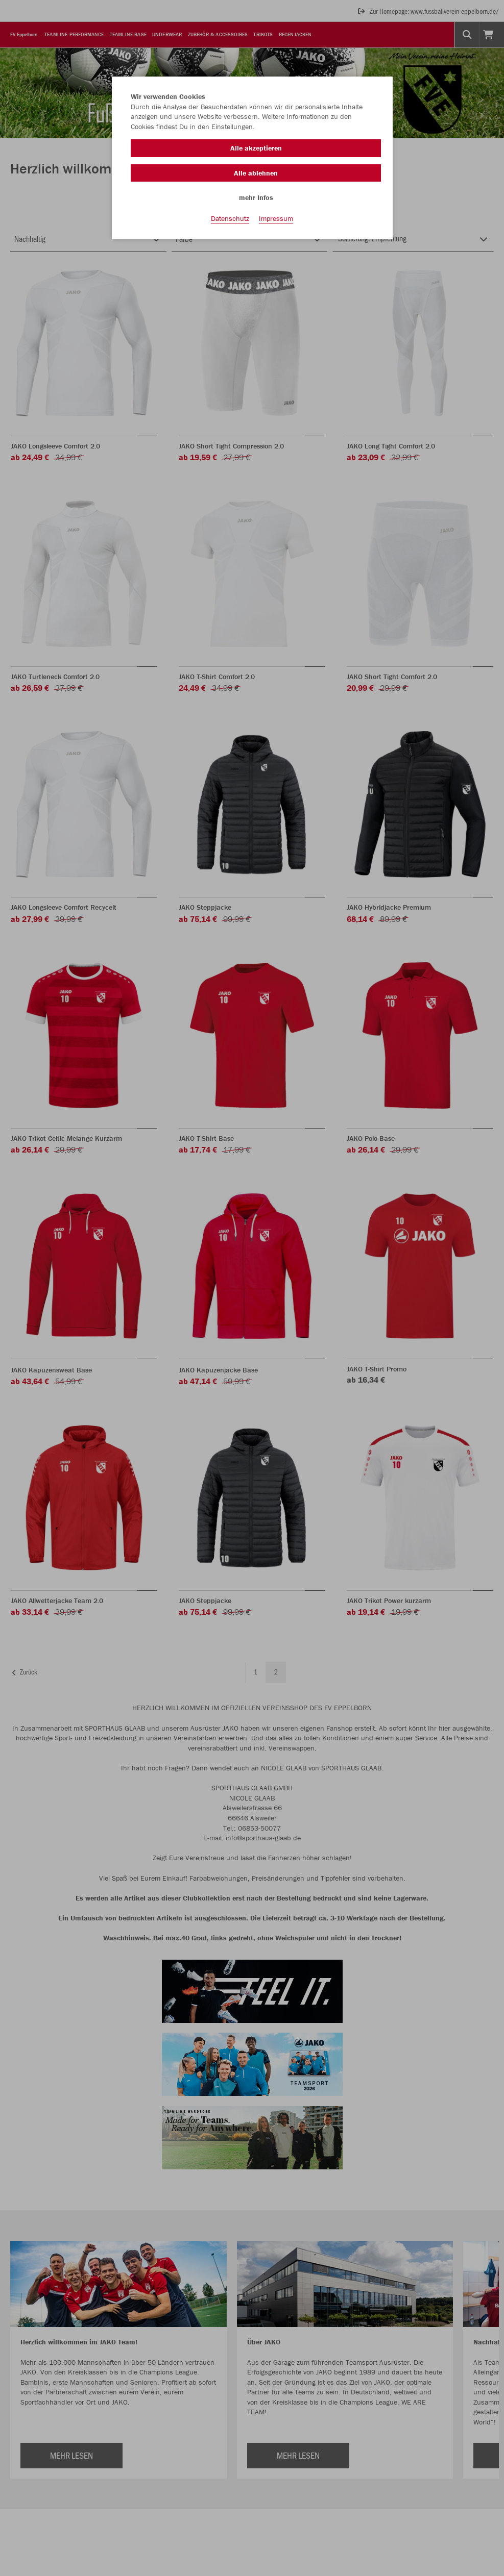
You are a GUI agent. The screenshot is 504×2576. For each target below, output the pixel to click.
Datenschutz (230, 219)
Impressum (276, 219)
